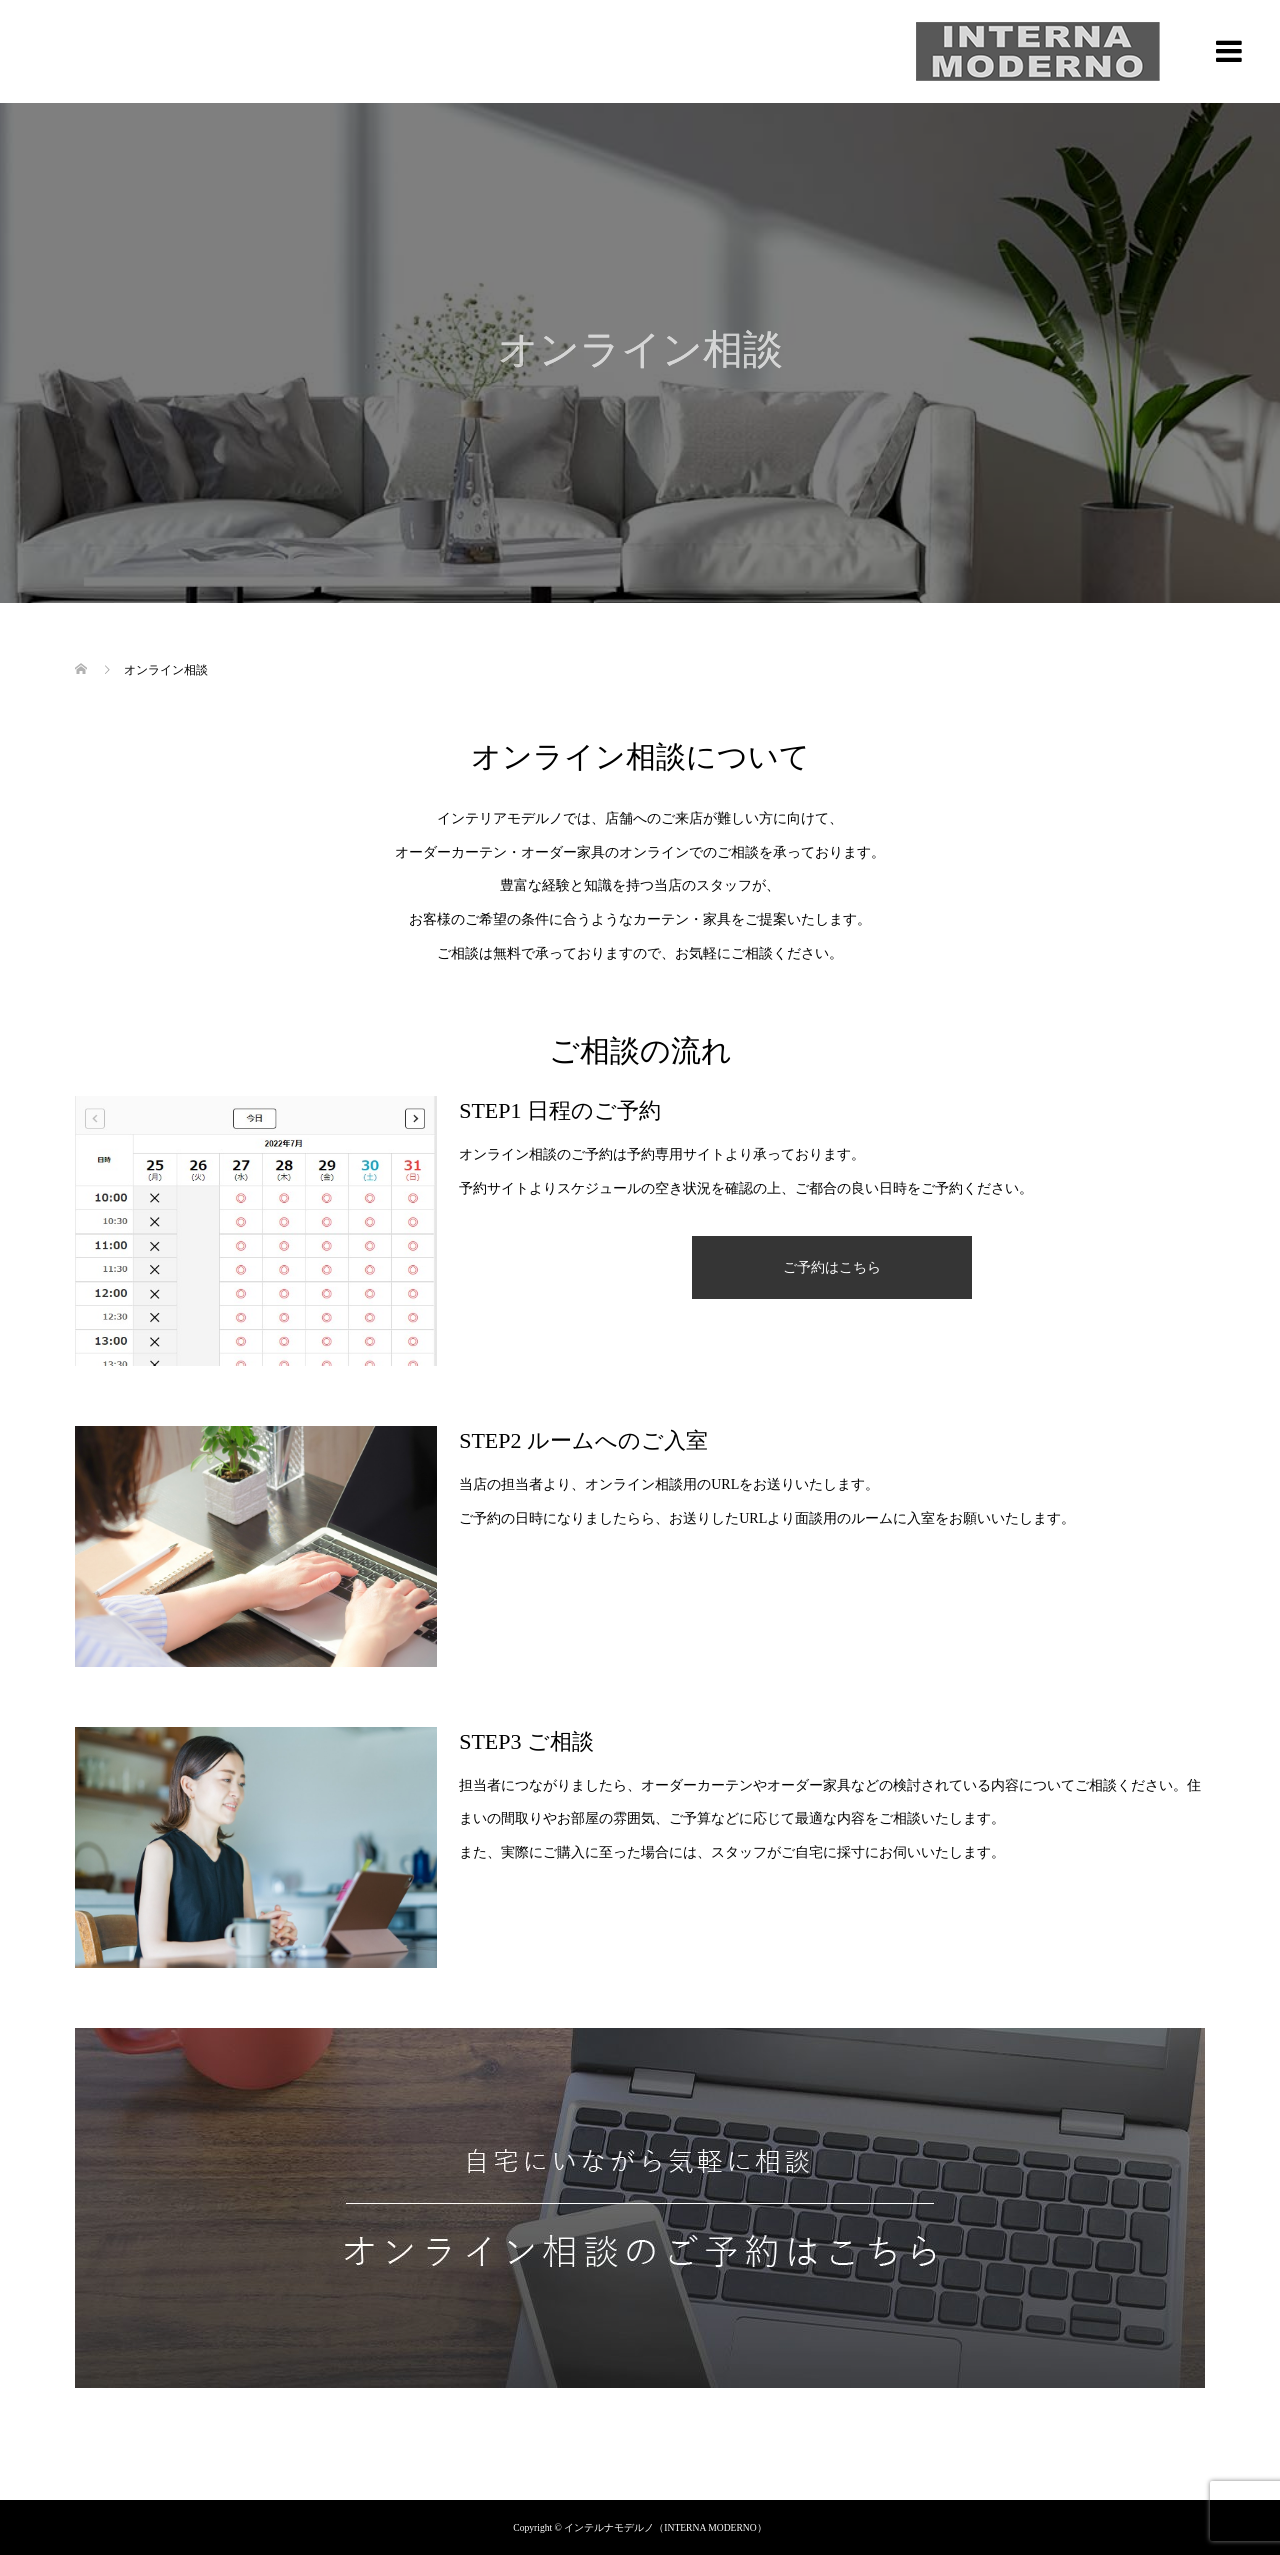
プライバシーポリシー (640, 2474)
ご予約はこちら (832, 1267)
